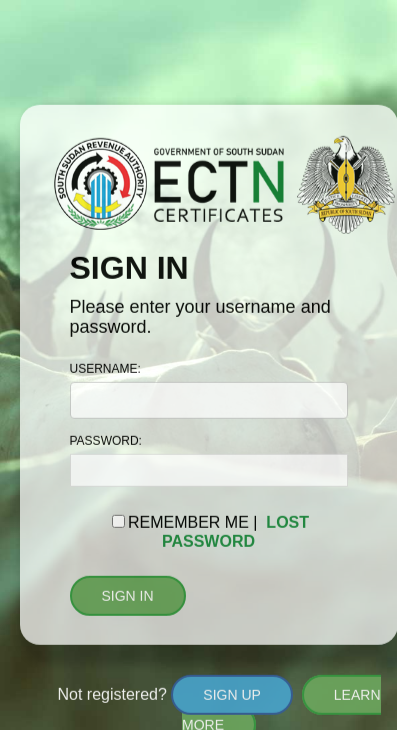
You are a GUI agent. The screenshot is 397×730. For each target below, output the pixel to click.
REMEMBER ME (188, 522)
